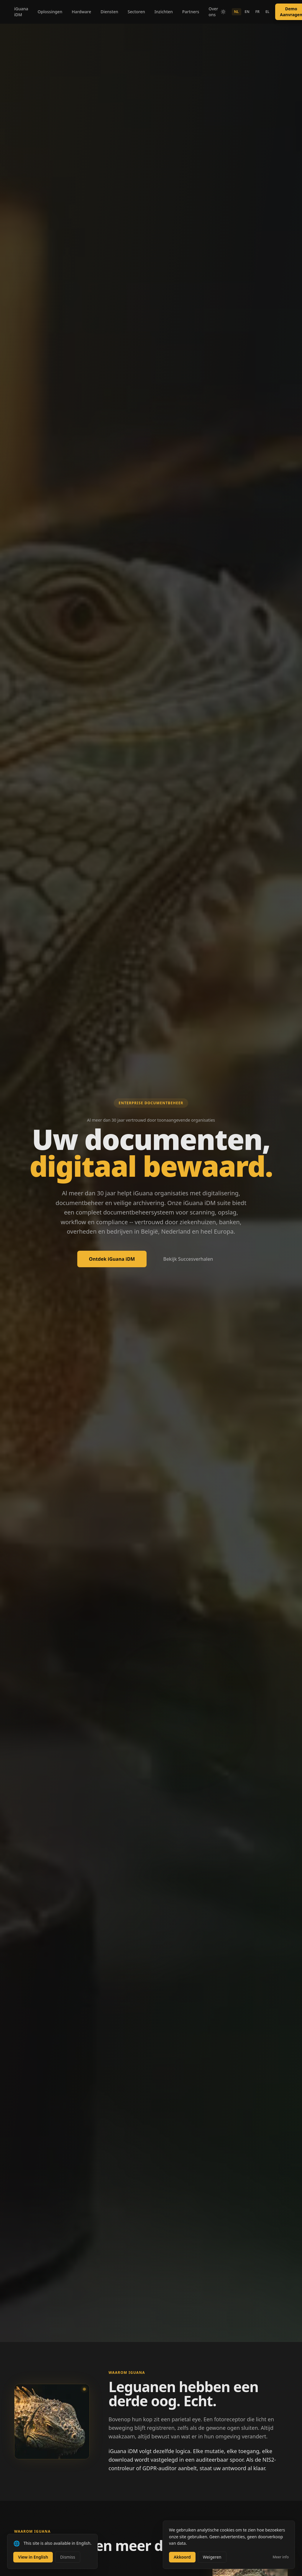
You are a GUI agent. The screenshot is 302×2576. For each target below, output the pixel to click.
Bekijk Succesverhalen (188, 1259)
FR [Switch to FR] (257, 11)
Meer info (281, 2557)
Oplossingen (50, 11)
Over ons (213, 11)
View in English (33, 2557)
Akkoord (182, 2557)
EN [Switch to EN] (247, 11)
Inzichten (164, 11)
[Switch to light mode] (223, 12)
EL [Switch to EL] (267, 11)
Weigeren (212, 2557)
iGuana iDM (21, 11)
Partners (190, 11)
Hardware (81, 11)
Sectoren (136, 11)
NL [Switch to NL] (236, 11)
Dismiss (67, 2557)
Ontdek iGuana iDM (112, 1259)
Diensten (109, 11)
